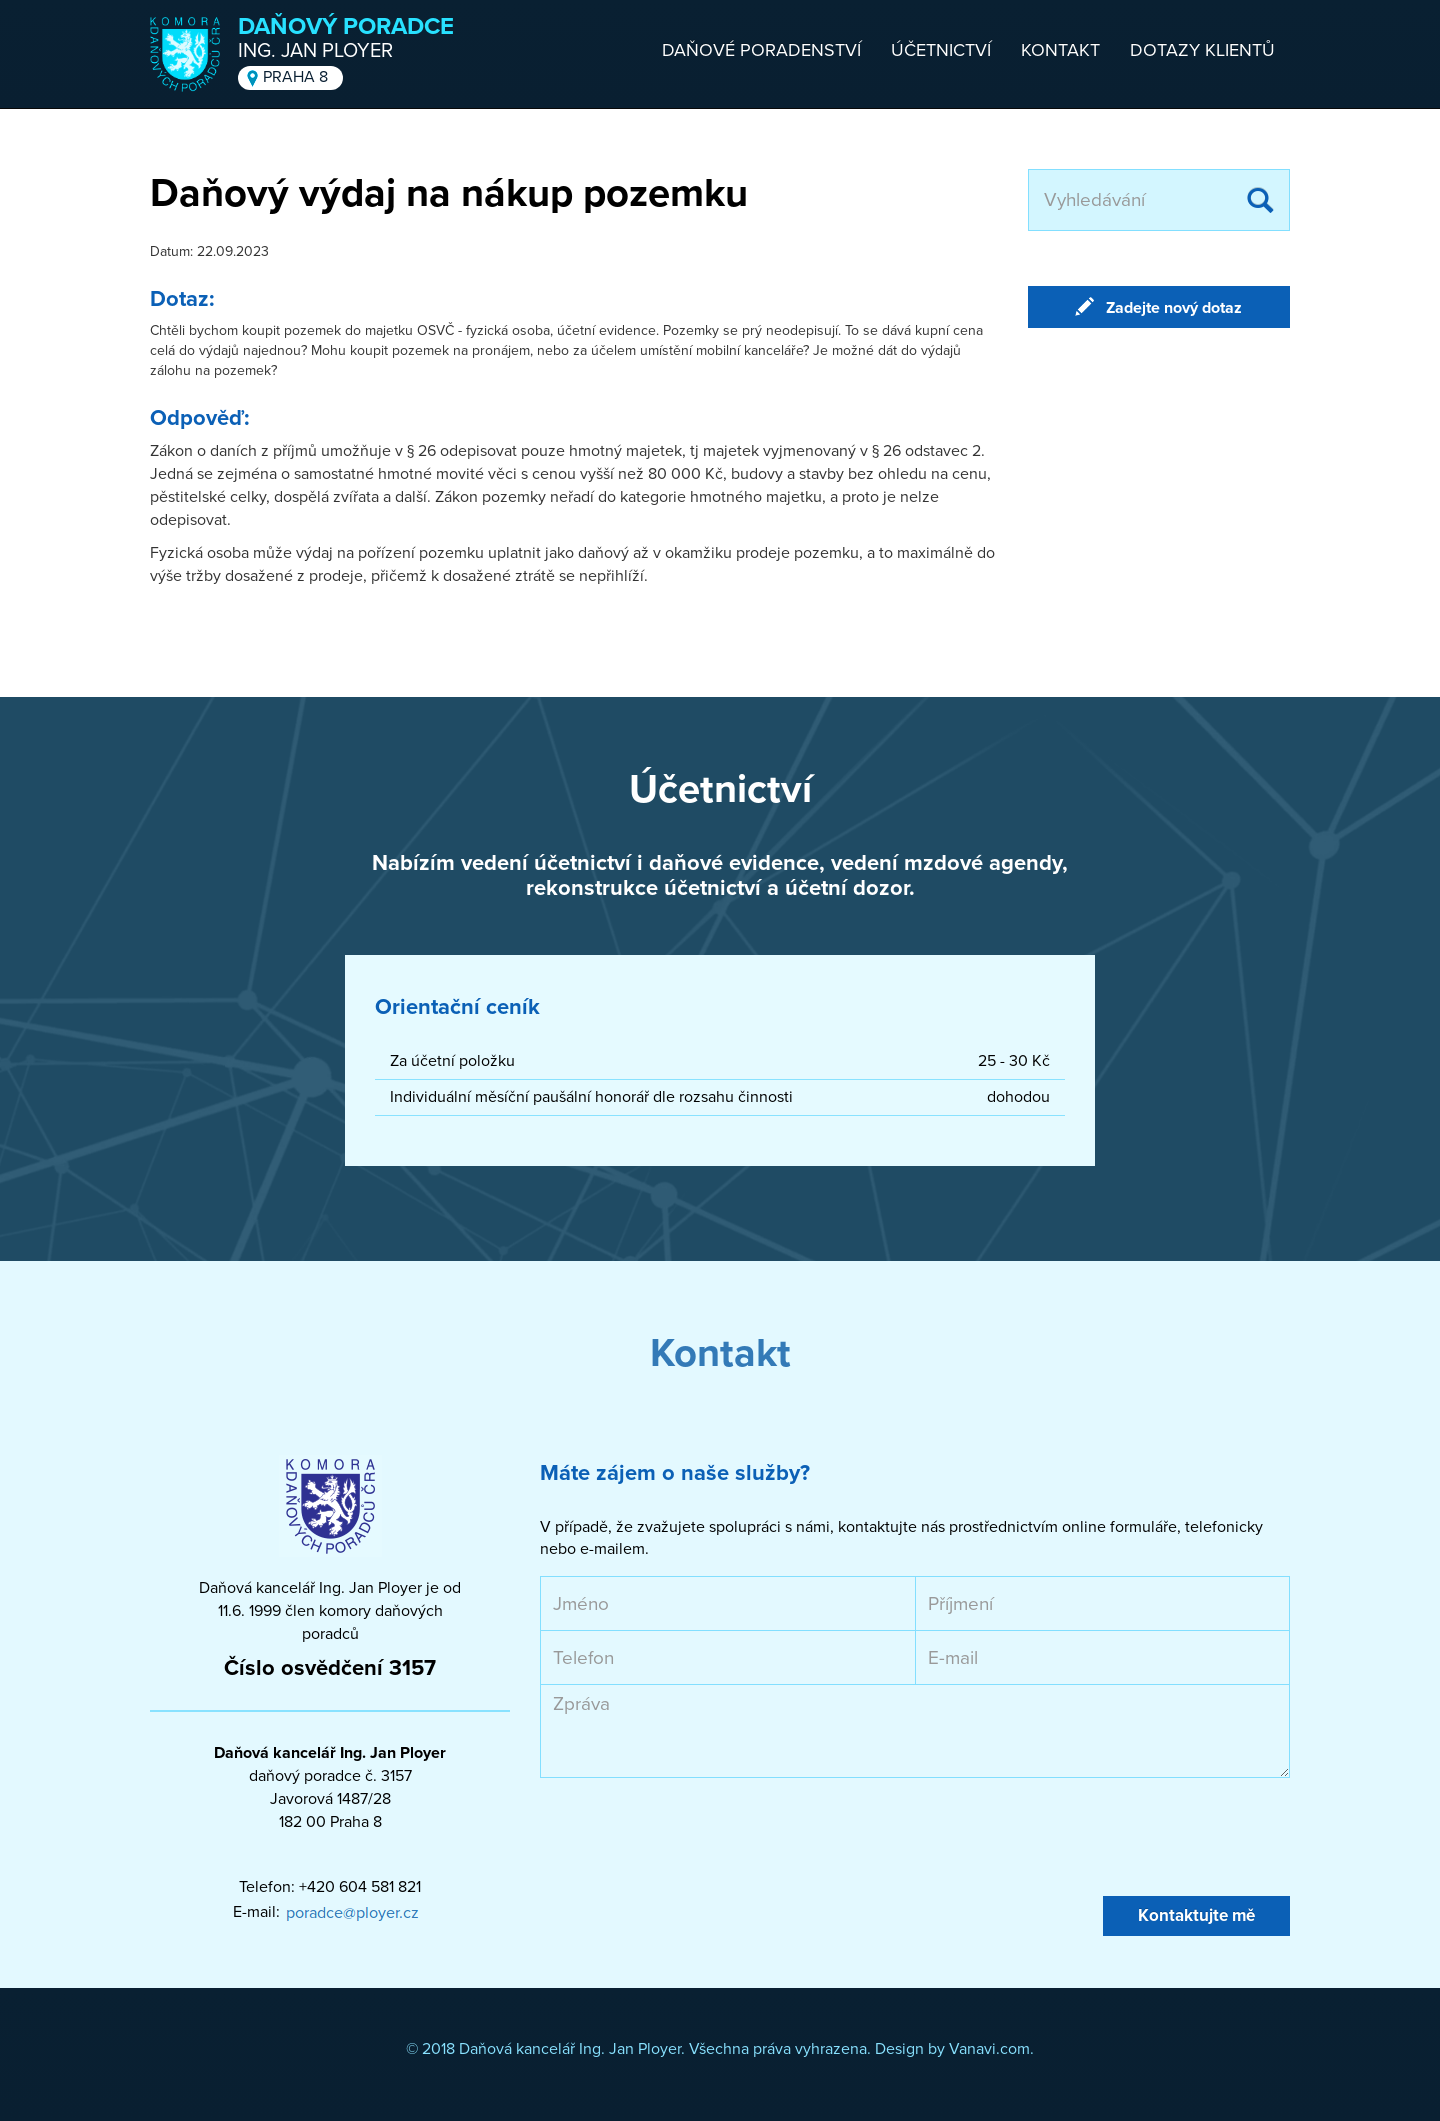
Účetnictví (941, 50)
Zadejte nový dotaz (1174, 308)
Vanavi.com (989, 2049)
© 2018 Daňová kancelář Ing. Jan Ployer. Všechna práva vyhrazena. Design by (677, 2049)
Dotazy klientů (1202, 50)
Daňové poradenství (761, 50)
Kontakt (1060, 50)
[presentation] (692, 1837)
